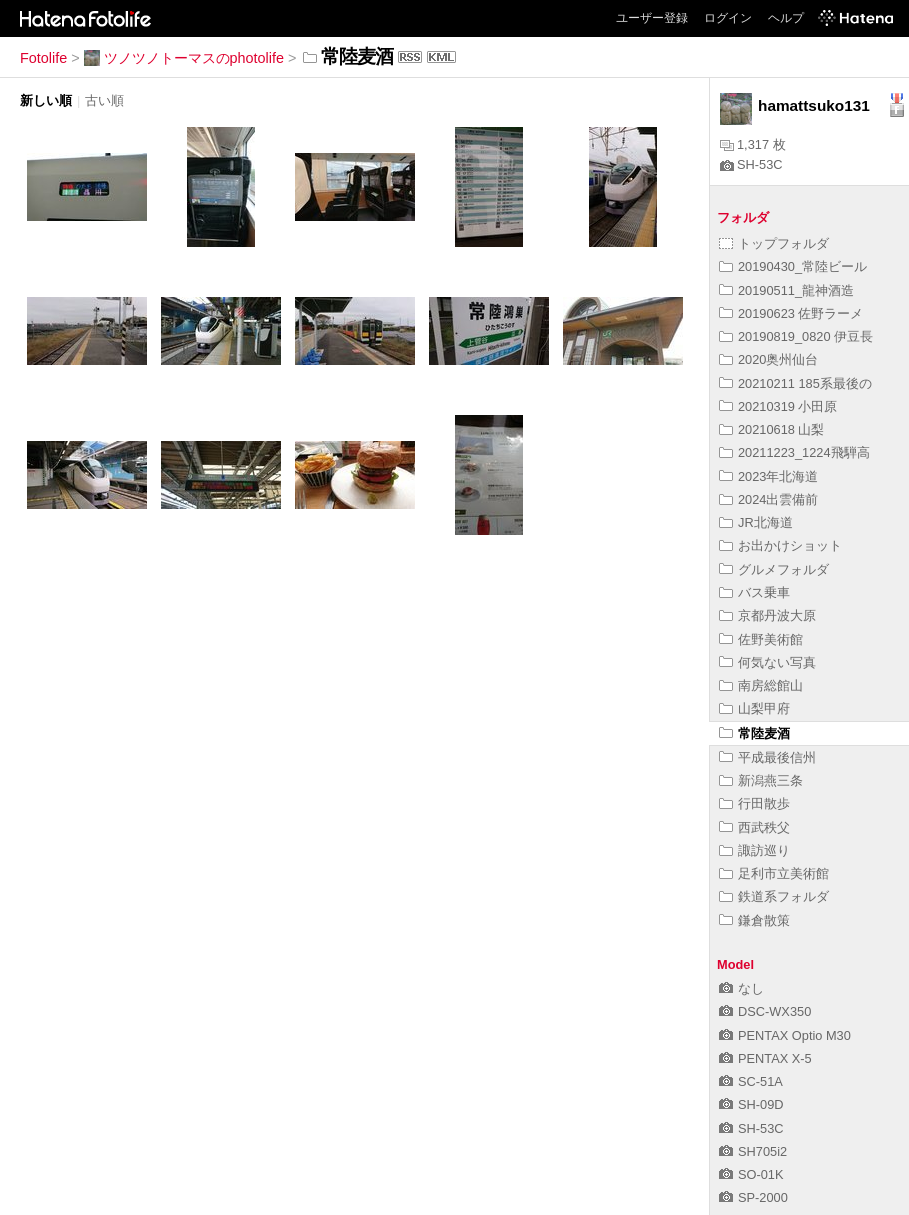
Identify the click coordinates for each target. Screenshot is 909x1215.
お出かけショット (780, 545)
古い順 (104, 100)
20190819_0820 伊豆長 (796, 336)
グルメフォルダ (774, 569)
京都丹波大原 (767, 615)
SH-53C (751, 164)
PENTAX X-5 (765, 1058)
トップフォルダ (774, 243)
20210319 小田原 (778, 406)
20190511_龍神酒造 (786, 290)
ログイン (728, 18)
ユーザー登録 (652, 18)
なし (741, 988)
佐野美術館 (761, 639)
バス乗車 (754, 592)
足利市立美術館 (774, 873)
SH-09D (751, 1104)
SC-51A (751, 1081)
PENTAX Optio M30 (785, 1035)
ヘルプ (786, 18)
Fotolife (43, 58)
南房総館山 (761, 685)
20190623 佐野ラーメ (791, 313)
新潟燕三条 (761, 780)
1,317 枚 (753, 144)
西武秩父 (754, 827)
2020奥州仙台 (768, 359)
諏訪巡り (754, 850)
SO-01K (751, 1174)
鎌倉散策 (754, 920)
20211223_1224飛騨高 (794, 452)
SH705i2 (753, 1151)
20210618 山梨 (772, 429)
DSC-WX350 (765, 1011)
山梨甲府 (754, 708)
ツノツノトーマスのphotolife (184, 58)
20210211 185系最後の (795, 383)
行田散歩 (754, 803)
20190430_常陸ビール (793, 266)
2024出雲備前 (768, 499)
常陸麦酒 (754, 733)
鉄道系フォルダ (774, 896)
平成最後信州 (767, 757)
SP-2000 (753, 1197)
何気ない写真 (767, 662)
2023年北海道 (768, 476)
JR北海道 (756, 522)
